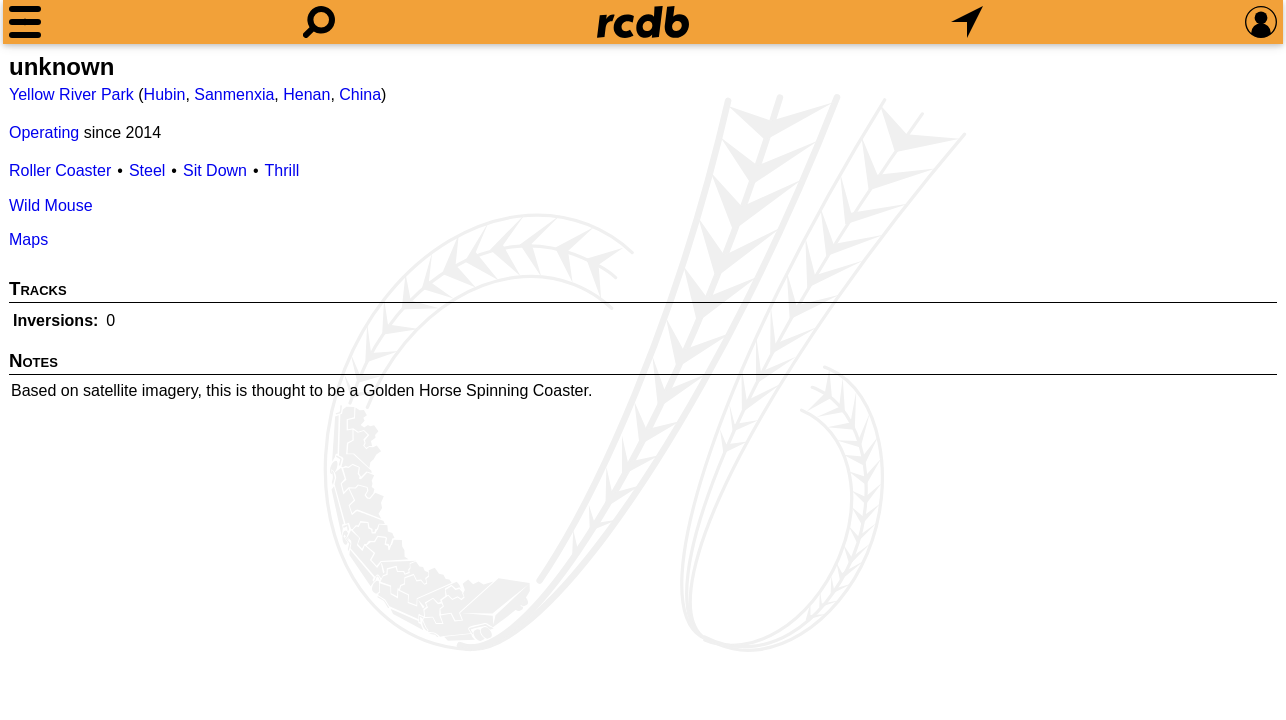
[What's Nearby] (967, 22)
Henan (306, 94)
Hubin (165, 94)
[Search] (319, 22)
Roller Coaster (60, 170)
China (360, 94)
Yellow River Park (71, 94)
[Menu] (25, 22)
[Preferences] (1261, 22)
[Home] (643, 22)
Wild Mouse (51, 205)
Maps (28, 239)
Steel (147, 170)
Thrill (282, 170)
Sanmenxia (234, 94)
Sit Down (215, 170)
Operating (44, 132)
